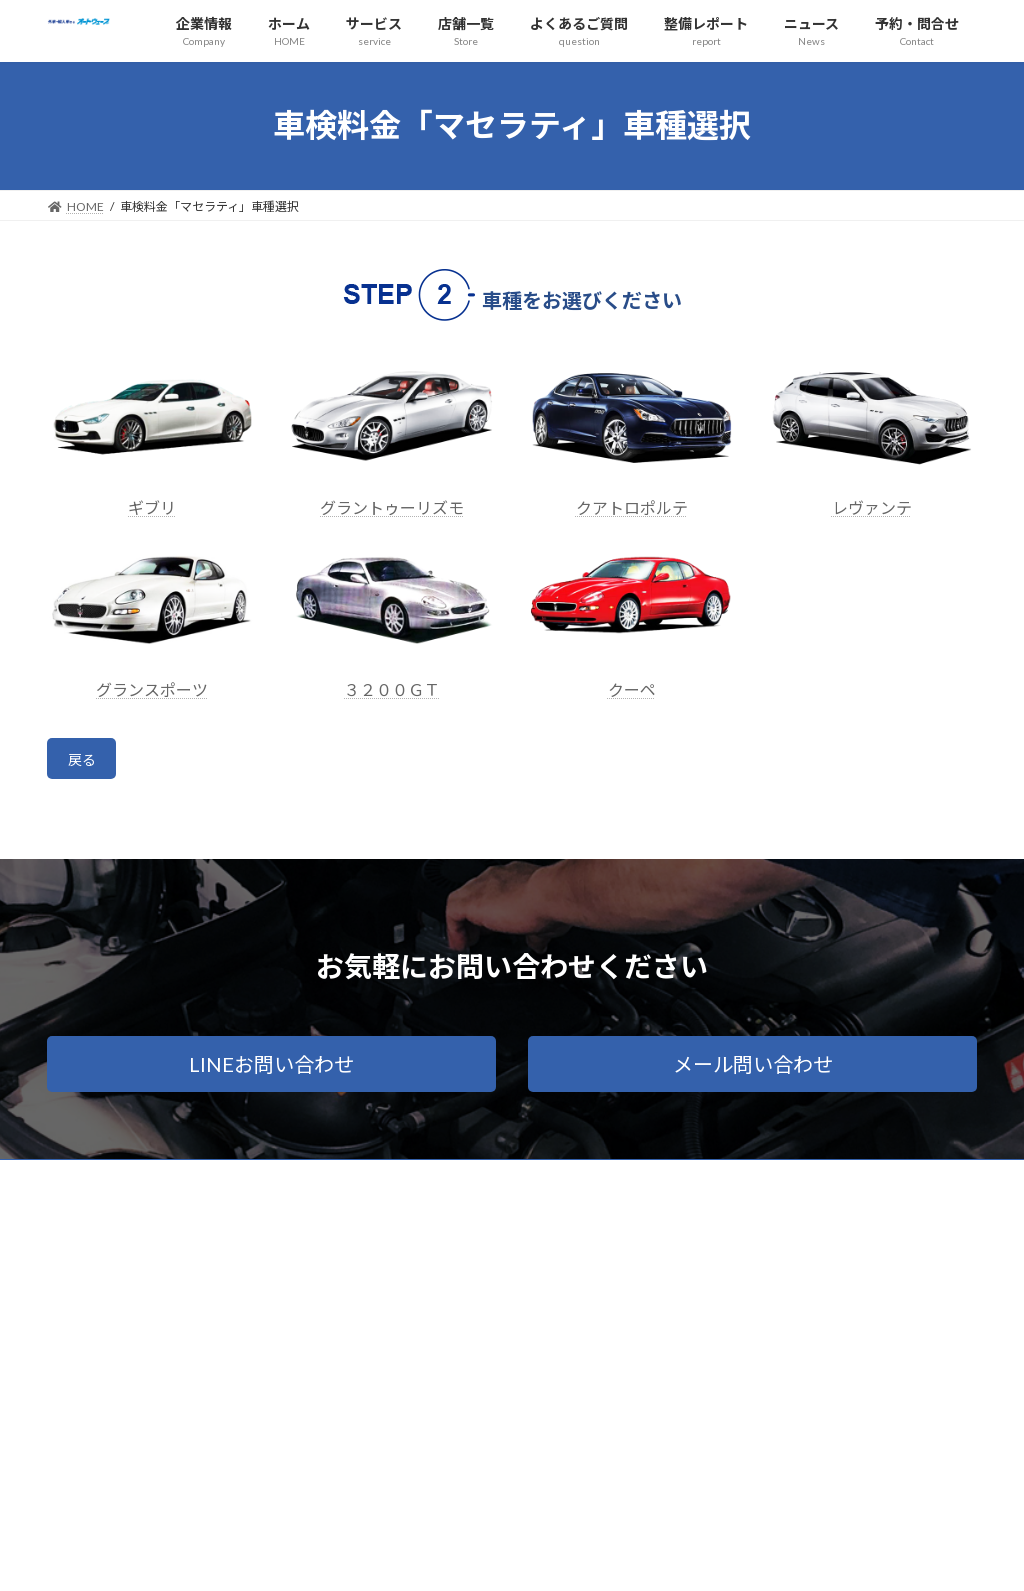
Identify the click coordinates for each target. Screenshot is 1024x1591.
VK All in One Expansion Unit (641, 1556)
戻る (86, 762)
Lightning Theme (507, 1556)
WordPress (404, 1556)
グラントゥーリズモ (392, 507)
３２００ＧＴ (392, 689)
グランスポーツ (152, 689)
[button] (271, 1070)
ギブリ (152, 507)
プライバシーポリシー (213, 1183)
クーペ (632, 689)
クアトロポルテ (632, 507)
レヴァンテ (872, 507)
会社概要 (90, 1183)
